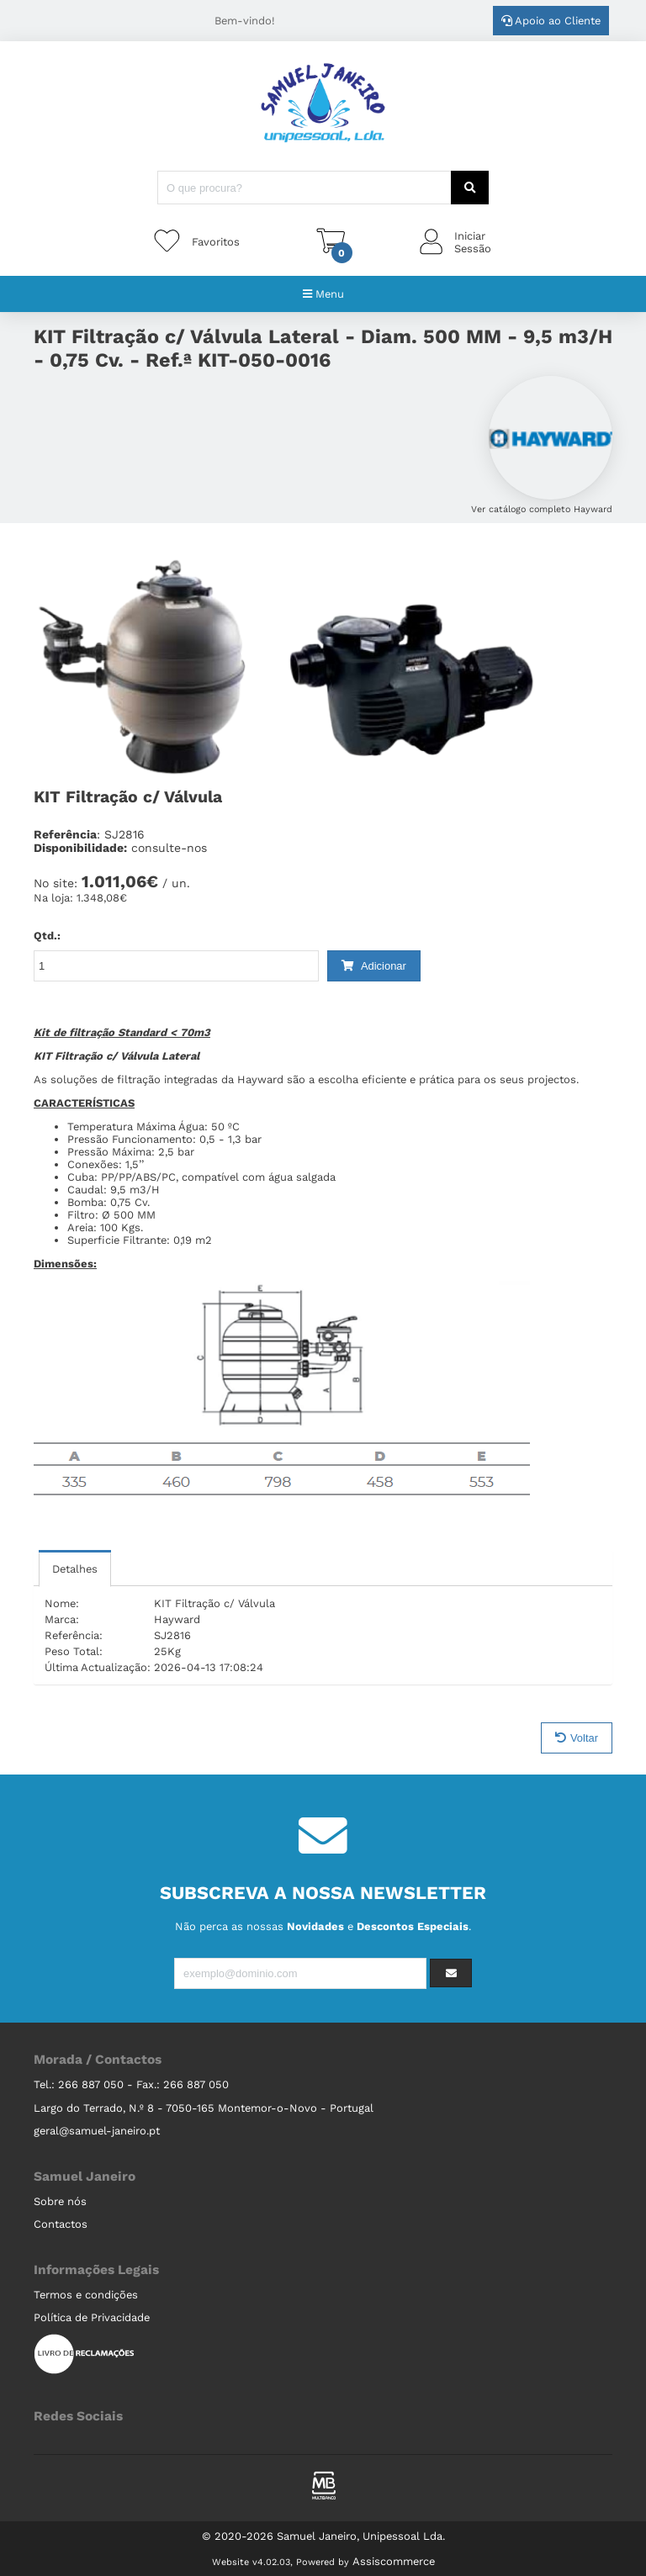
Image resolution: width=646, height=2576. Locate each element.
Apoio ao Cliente (551, 20)
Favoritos (216, 241)
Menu (323, 294)
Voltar (576, 1738)
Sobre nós (60, 2201)
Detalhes (75, 1569)
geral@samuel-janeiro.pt (97, 2130)
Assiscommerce (393, 2561)
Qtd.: (47, 935)
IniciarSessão (472, 242)
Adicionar (374, 966)
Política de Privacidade (92, 2317)
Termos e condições (86, 2294)
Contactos (60, 2224)
